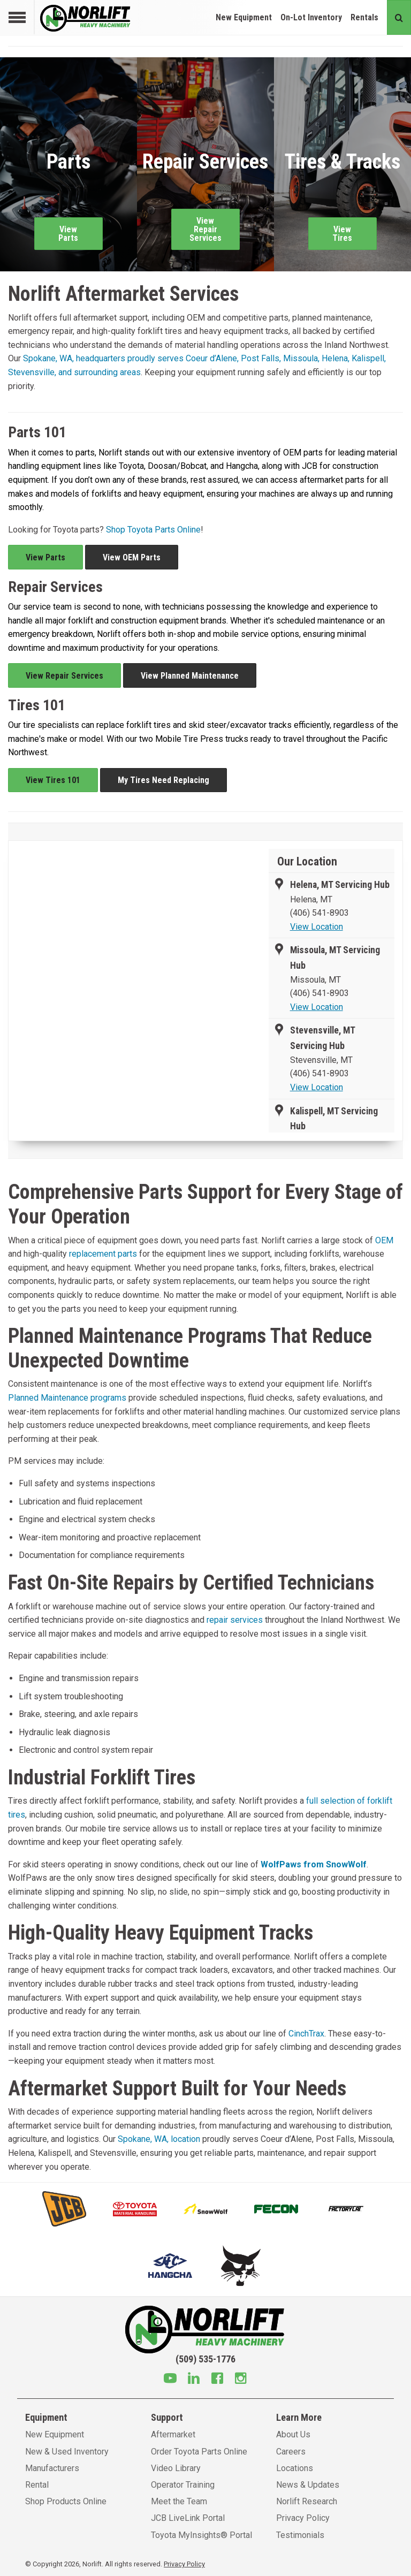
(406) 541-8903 (319, 913)
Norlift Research (306, 2501)
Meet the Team (179, 2501)
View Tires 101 (53, 780)
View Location (316, 927)
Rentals (364, 17)
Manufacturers (52, 2468)
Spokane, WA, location (159, 2139)
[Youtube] (170, 2379)
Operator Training (183, 2485)
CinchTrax (306, 2033)
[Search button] (399, 17)
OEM (384, 1240)
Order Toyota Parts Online (199, 2451)
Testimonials (300, 2535)
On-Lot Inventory (311, 17)
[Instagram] (240, 2379)
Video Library (176, 2468)
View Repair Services (64, 676)
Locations (294, 2468)
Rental (37, 2485)
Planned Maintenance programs (67, 1398)
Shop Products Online (65, 2501)
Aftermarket (173, 2434)
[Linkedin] (193, 2379)
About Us (293, 2434)
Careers (291, 2451)
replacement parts (103, 1254)
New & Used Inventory (67, 2451)
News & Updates (307, 2485)
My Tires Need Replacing (163, 780)
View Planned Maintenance (190, 676)
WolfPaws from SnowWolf (314, 1864)
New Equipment (244, 17)
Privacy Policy (303, 2518)
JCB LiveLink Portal (188, 2518)
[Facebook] (217, 2379)
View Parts (45, 557)
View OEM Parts (132, 557)
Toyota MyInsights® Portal (201, 2535)
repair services (235, 1620)
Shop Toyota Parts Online (153, 530)
